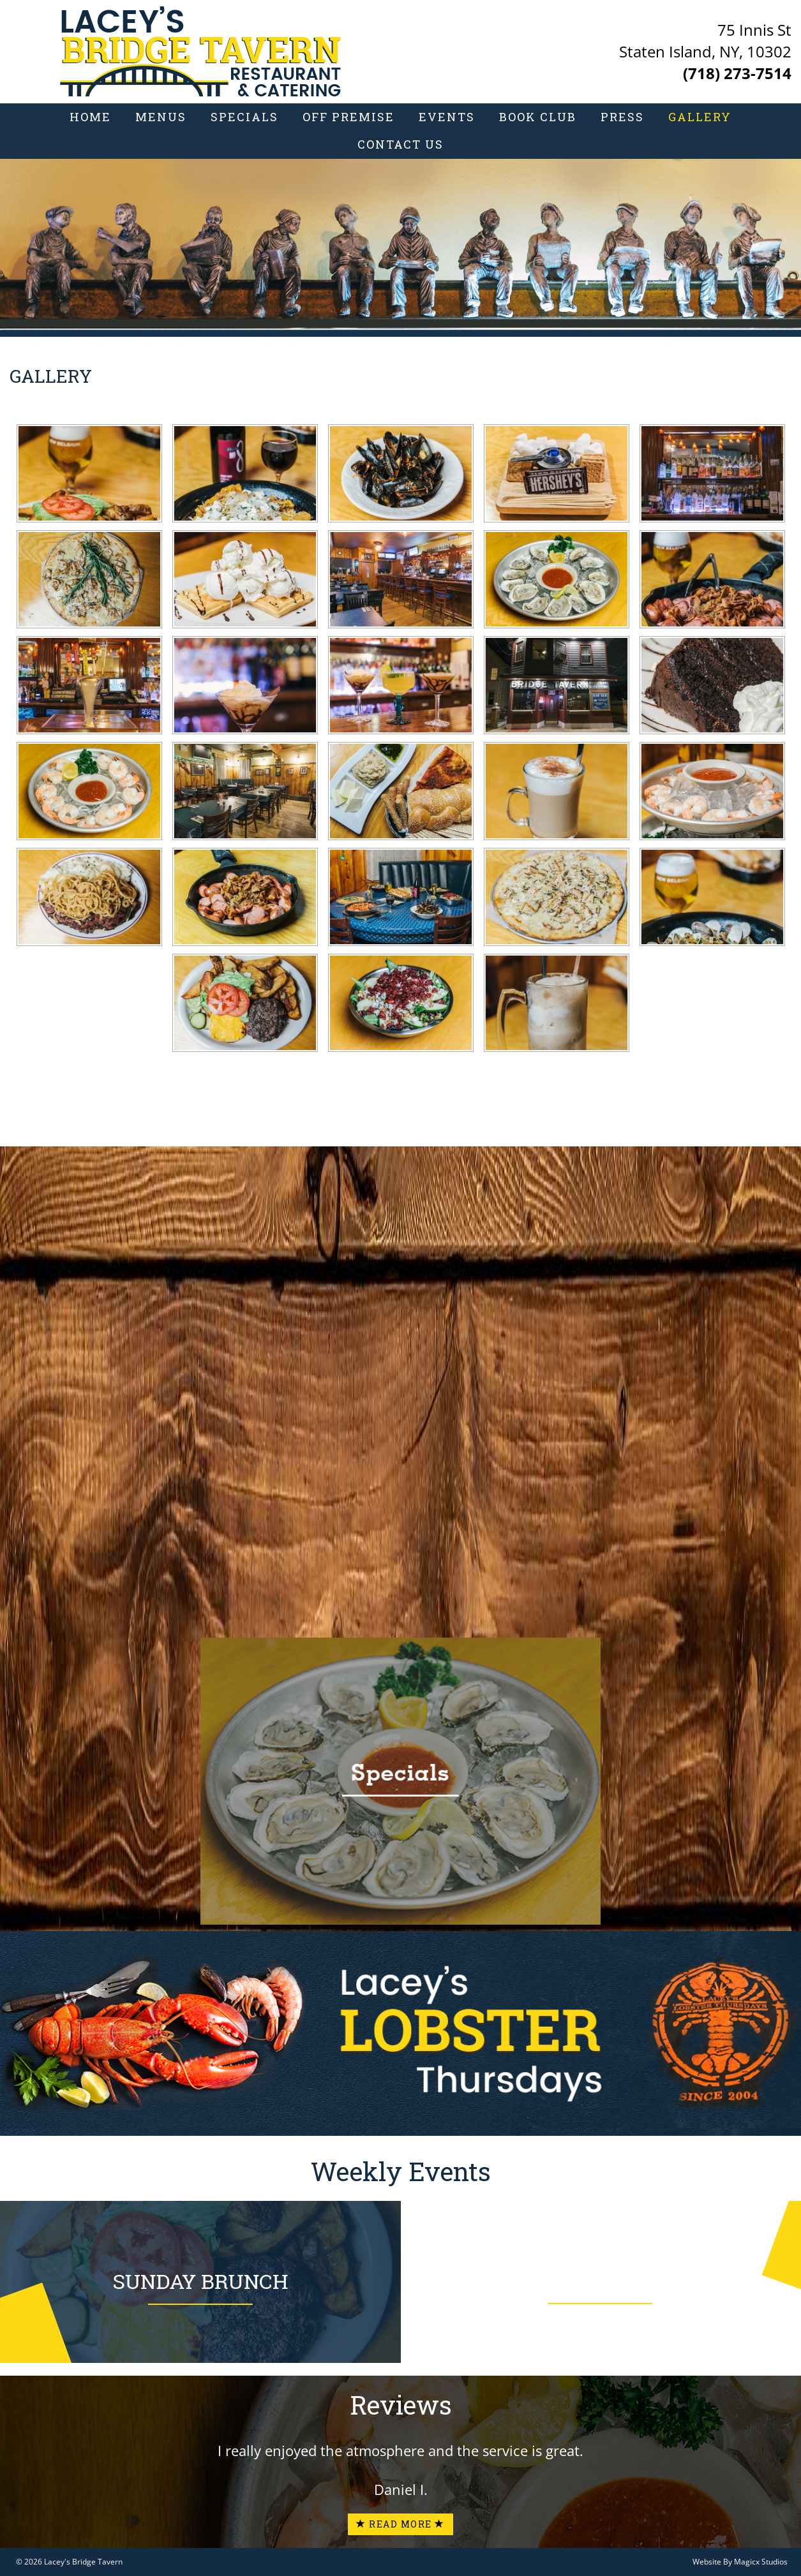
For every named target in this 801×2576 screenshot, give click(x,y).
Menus (160, 116)
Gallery (699, 116)
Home (90, 116)
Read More (400, 2524)
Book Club (537, 116)
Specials (244, 116)
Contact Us (400, 144)
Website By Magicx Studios (740, 2561)
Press (622, 116)
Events (447, 116)
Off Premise (348, 116)
